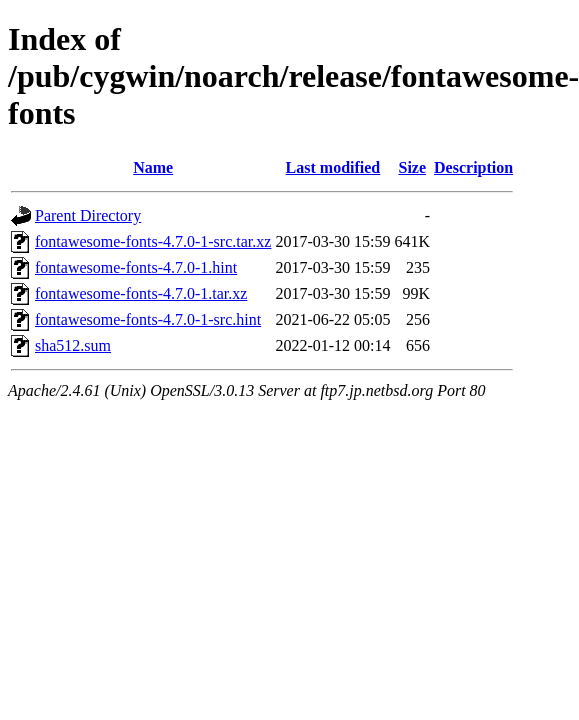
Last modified (333, 167)
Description (473, 167)
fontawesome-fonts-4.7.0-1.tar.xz (141, 293)
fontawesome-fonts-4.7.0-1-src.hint (148, 319)
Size (412, 167)
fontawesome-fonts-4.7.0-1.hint (136, 267)
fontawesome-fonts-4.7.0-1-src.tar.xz (153, 241)
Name (153, 167)
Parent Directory (88, 215)
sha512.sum (73, 345)
